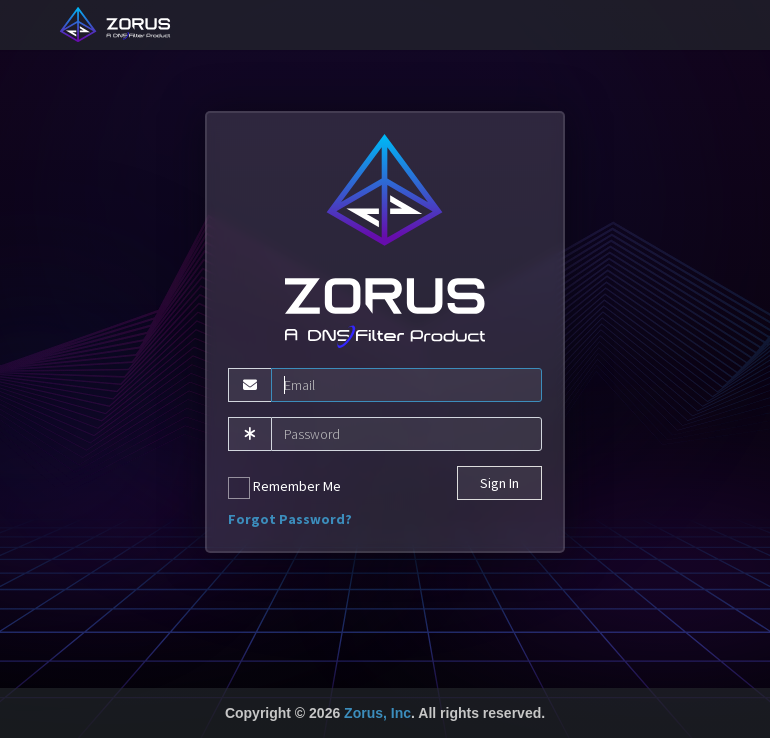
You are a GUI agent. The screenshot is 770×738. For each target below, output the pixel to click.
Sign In (499, 483)
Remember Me (284, 488)
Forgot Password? (290, 519)
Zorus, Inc (377, 713)
